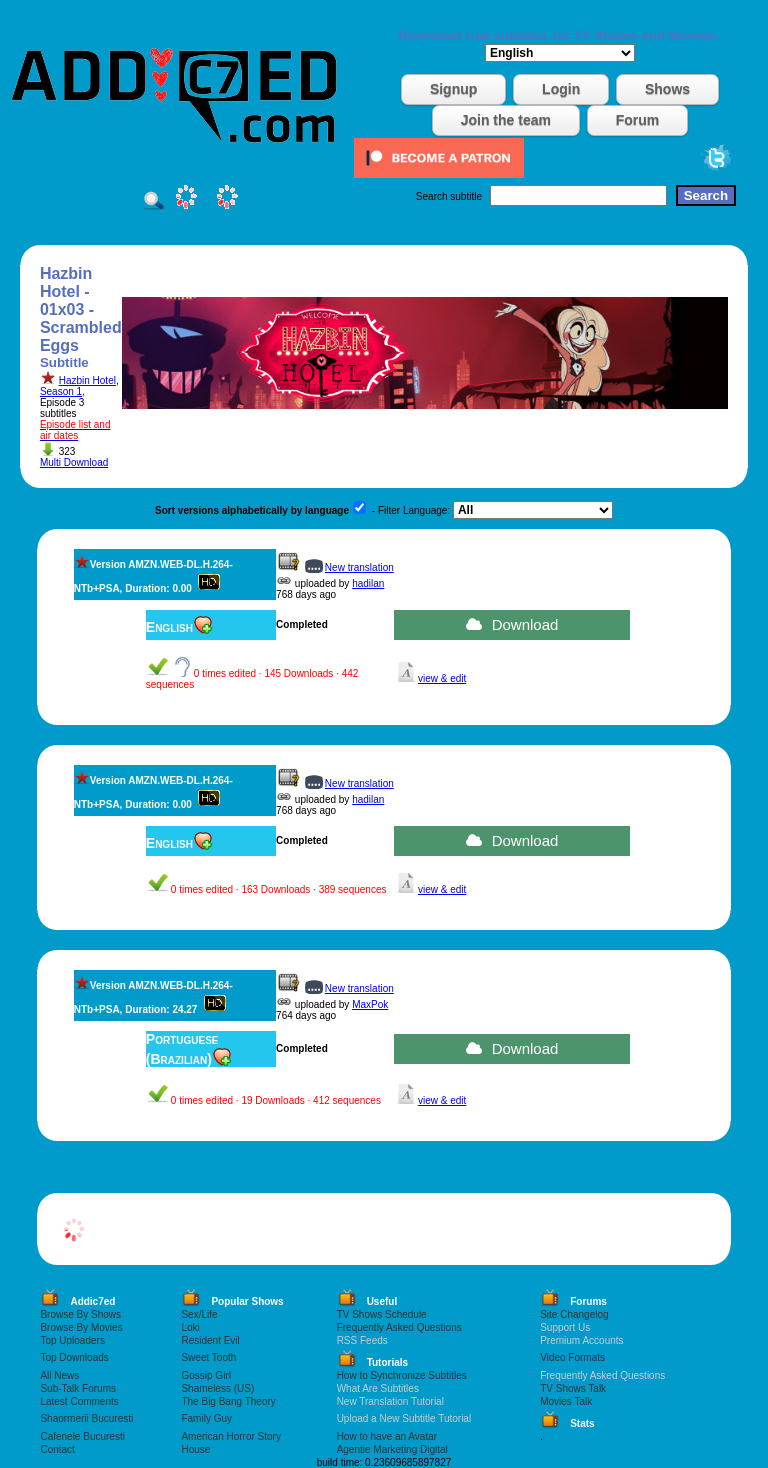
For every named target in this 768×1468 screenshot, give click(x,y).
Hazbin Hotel (87, 380)
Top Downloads (74, 1357)
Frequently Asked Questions (399, 1327)
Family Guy (206, 1418)
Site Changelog (574, 1314)
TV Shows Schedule (382, 1314)
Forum (638, 120)
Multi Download (74, 462)
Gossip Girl (205, 1375)
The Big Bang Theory (228, 1401)
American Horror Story (230, 1436)
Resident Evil (210, 1340)
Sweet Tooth (208, 1357)
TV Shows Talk (573, 1388)
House (195, 1449)
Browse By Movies (81, 1327)
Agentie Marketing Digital (392, 1449)
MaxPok (370, 1004)
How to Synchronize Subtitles (402, 1375)
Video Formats (572, 1357)
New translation (359, 567)
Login (561, 89)
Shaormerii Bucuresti (86, 1418)
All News (59, 1375)
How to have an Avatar (387, 1436)
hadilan (368, 583)
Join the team (506, 120)
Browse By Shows (80, 1314)
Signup (453, 89)
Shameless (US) (217, 1388)
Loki (190, 1327)
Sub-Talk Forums (78, 1388)
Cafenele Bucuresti (82, 1436)
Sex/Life (199, 1314)
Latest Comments (79, 1401)
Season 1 (61, 391)
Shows (667, 89)
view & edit (442, 678)
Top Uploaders (72, 1340)
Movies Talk (566, 1401)
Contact (57, 1449)
